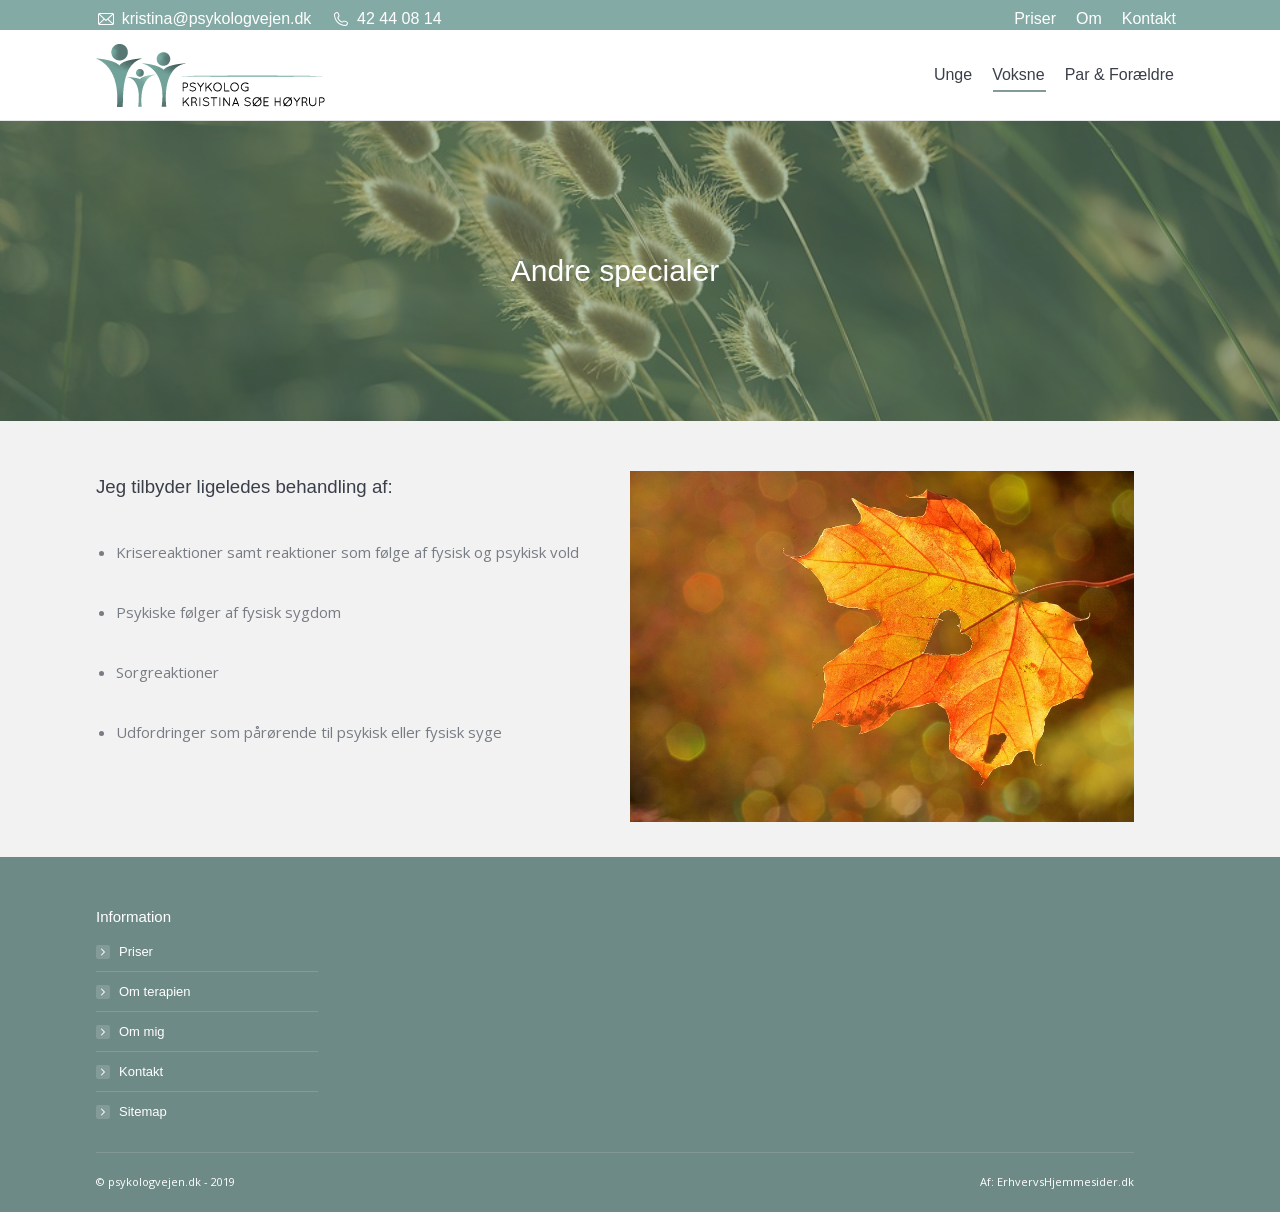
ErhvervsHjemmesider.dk (1065, 1181)
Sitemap (143, 1111)
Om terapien (155, 991)
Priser (136, 951)
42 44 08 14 (399, 18)
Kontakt (141, 1071)
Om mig (142, 1031)
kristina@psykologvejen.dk (217, 18)
